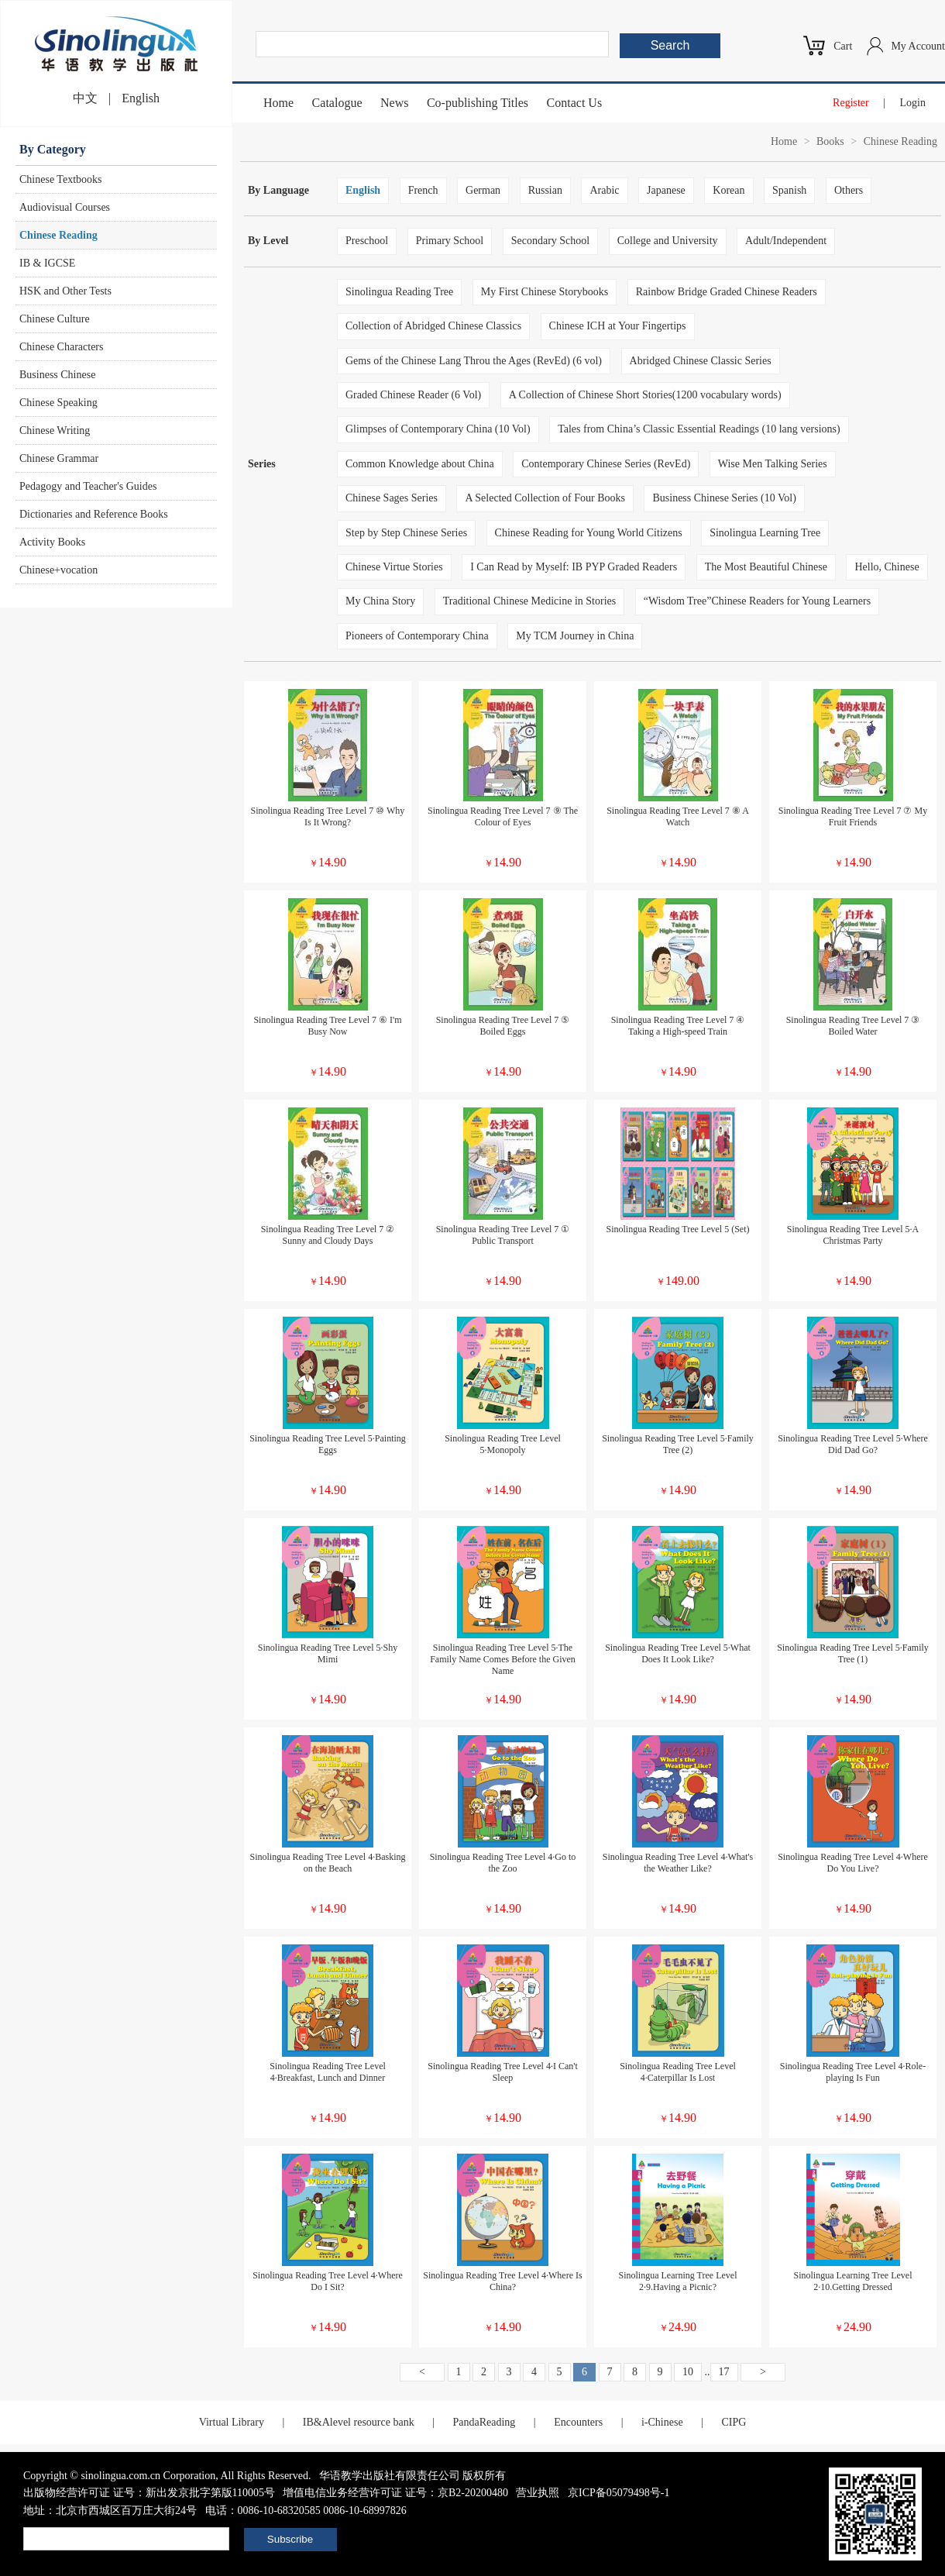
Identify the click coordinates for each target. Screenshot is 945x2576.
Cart (842, 46)
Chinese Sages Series (391, 498)
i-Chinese (662, 2422)
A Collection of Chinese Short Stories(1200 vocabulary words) (645, 395)
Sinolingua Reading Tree (399, 292)
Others (848, 190)
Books (830, 141)
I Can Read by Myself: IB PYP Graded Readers (573, 567)
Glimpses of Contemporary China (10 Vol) (438, 429)
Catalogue (337, 102)
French (423, 190)
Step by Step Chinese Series (406, 533)
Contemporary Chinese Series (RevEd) (605, 464)
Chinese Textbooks (60, 179)
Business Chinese (57, 375)
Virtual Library (231, 2422)
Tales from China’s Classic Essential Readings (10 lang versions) (699, 429)
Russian (545, 190)
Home (278, 102)
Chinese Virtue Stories (394, 567)
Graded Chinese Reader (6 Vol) (413, 395)
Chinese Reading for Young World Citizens (588, 533)
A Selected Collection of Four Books (544, 498)
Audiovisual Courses (64, 207)
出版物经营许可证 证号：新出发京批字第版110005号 (149, 2493)
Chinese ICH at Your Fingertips (617, 326)
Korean (728, 190)
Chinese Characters (61, 347)
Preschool (366, 240)
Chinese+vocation (58, 570)
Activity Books (52, 542)
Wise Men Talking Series (772, 464)
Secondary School (550, 240)
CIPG (733, 2422)
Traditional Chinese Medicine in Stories (529, 601)
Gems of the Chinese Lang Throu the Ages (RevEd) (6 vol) (473, 361)
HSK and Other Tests (65, 291)
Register (851, 102)
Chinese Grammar (58, 458)
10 (687, 2372)
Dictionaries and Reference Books (93, 514)
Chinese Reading (58, 235)
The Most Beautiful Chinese (766, 567)
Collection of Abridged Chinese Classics (433, 326)
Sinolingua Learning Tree (765, 533)
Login (913, 102)
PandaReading (483, 2422)
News (394, 102)
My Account (918, 46)
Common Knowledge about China (419, 464)
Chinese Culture (54, 319)
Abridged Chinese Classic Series (700, 361)
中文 (85, 98)
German (483, 190)
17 (724, 2372)
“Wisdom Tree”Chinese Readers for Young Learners (757, 601)
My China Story (380, 601)
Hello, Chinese (886, 567)
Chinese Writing (54, 430)
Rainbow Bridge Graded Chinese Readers (726, 292)
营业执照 (537, 2493)
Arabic (604, 190)
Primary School (450, 240)
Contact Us (575, 102)
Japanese (666, 190)
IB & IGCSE (47, 263)
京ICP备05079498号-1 (618, 2493)
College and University (667, 240)
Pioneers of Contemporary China (417, 636)
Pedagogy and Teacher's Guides (87, 486)
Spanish (789, 190)
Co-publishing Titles (477, 102)
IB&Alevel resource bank (358, 2422)
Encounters (578, 2422)
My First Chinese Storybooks (545, 292)
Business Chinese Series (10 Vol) (724, 498)
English (141, 98)
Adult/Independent (785, 240)
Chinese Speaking (58, 402)
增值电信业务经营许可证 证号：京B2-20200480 (395, 2493)
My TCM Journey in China (575, 636)
